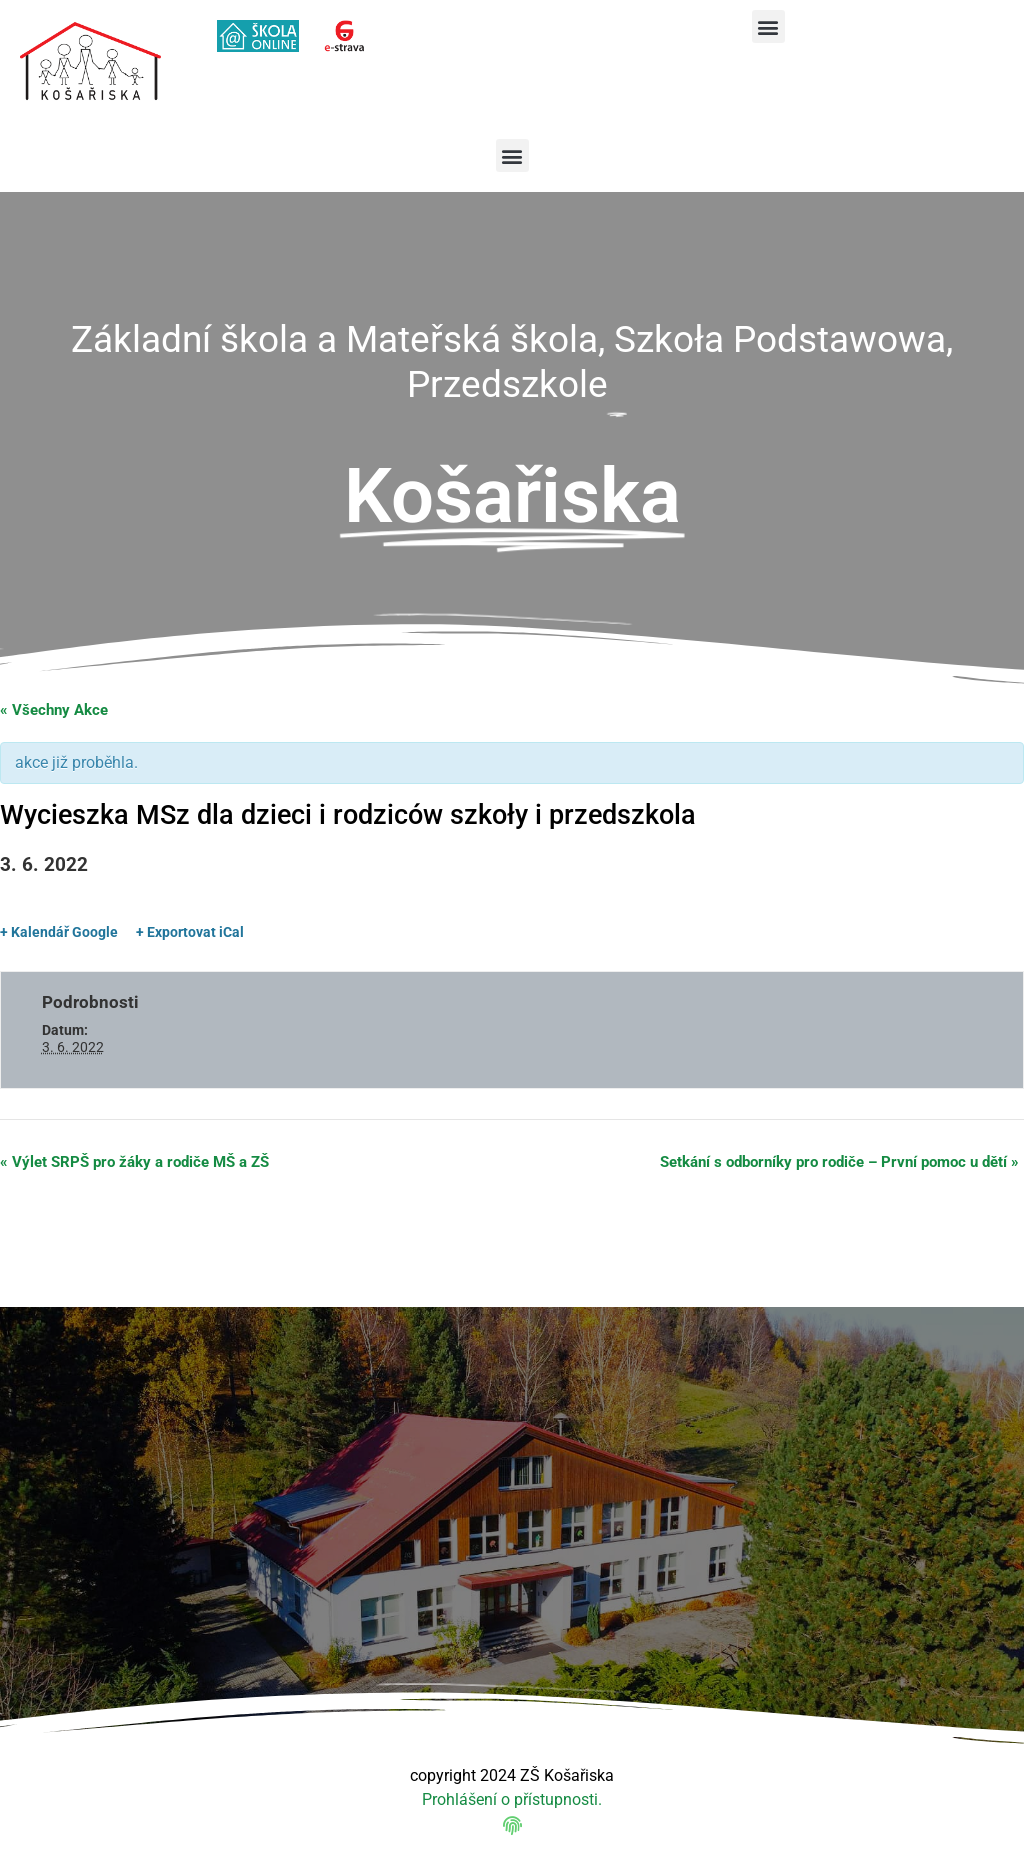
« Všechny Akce (54, 710)
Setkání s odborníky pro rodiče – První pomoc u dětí (839, 1162)
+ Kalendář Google (59, 932)
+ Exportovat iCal (190, 932)
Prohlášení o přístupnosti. (512, 1799)
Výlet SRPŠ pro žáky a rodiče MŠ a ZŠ (134, 1162)
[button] (768, 26)
